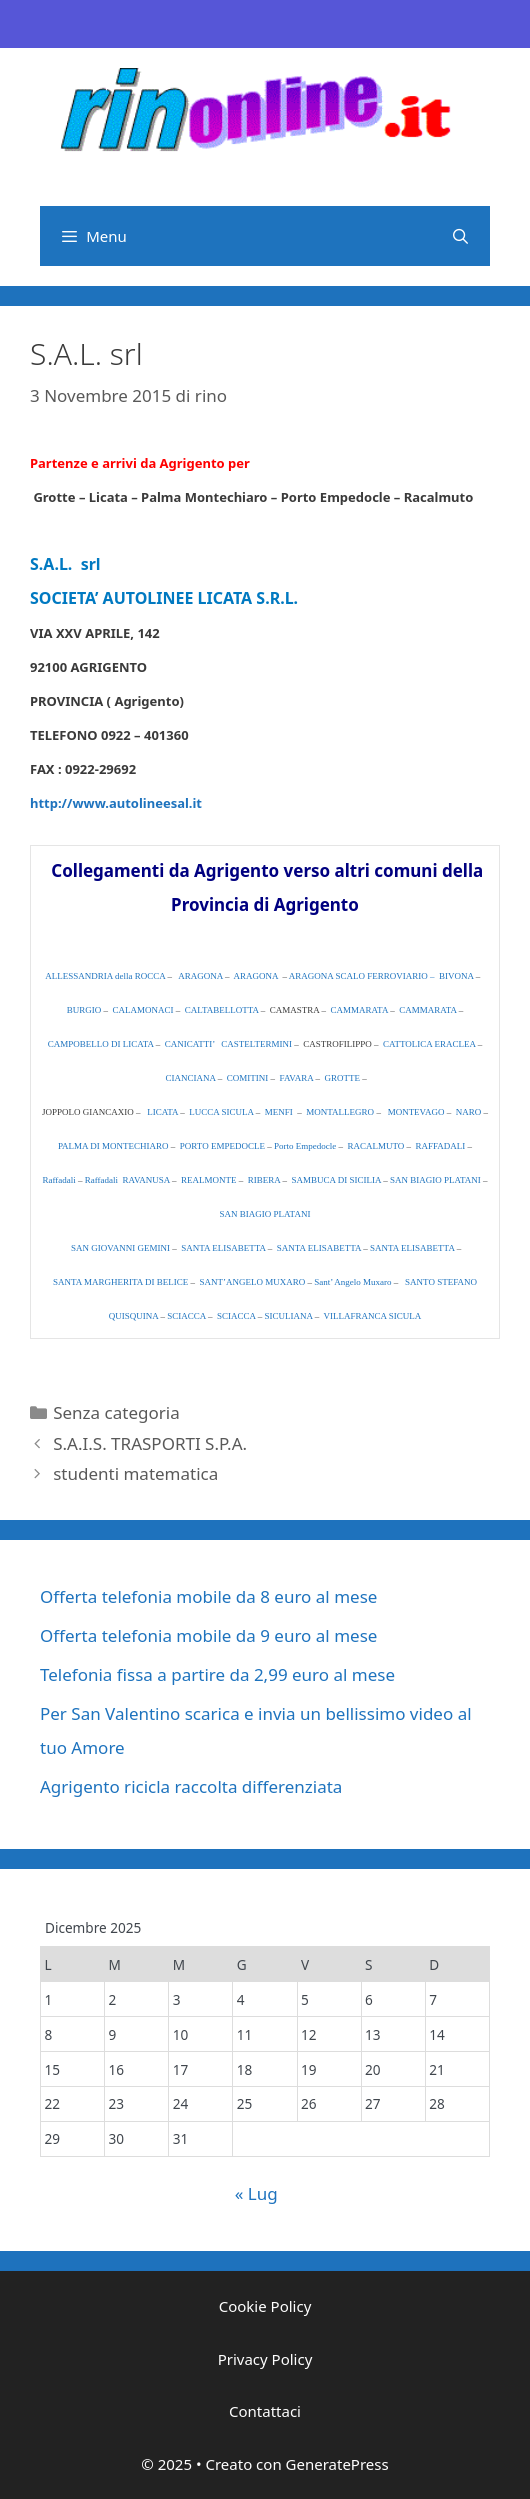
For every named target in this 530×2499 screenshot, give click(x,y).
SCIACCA (186, 1316)
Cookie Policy (265, 2306)
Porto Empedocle (305, 1146)
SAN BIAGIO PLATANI (435, 1180)
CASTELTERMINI (256, 1044)
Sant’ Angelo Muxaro (354, 1282)
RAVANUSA (146, 1180)
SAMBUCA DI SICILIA (337, 1180)
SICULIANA (288, 1316)
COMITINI (248, 1078)
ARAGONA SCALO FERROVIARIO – (362, 976)
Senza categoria (116, 1412)
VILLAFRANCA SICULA (373, 1316)
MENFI (280, 1112)
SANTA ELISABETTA (223, 1248)
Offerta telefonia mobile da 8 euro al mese (208, 1596)
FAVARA (297, 1078)
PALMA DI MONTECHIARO (113, 1146)
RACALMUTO (375, 1146)
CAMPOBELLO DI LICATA (101, 1044)
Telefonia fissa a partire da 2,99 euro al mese (217, 1674)
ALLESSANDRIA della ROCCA (105, 976)
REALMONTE (209, 1180)
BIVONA (456, 976)
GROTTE (342, 1078)
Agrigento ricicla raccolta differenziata (191, 1786)
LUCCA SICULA (221, 1112)
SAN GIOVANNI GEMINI (120, 1248)
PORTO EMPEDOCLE (222, 1146)
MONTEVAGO (416, 1112)
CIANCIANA (191, 1078)
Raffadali (58, 1180)
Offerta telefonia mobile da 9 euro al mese (208, 1635)
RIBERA (264, 1180)
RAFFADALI (441, 1146)
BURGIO (84, 1010)
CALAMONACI (144, 1010)
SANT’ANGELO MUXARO (253, 1282)
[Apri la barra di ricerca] (460, 236)
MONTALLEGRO (340, 1112)
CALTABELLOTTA (222, 1010)
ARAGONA (200, 976)
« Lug (256, 2193)
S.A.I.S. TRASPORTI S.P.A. (150, 1443)
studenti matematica (135, 1473)
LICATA (162, 1112)
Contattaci (265, 2411)
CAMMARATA (359, 1010)
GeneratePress (337, 2464)
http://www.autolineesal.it (116, 803)
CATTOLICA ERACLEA (429, 1044)
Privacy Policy (265, 2359)
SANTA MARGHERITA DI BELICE (120, 1282)
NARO (469, 1112)
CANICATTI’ (190, 1044)
